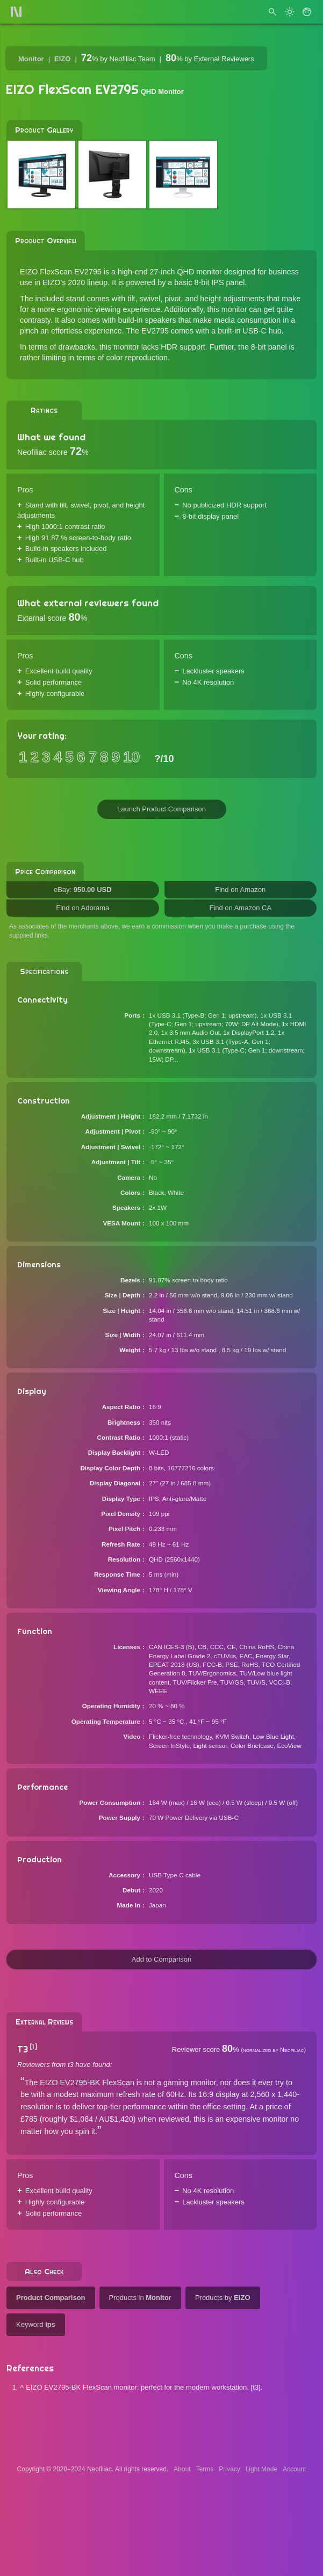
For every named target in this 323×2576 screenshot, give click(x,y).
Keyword (35, 2324)
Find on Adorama (82, 908)
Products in (140, 2298)
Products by (222, 2298)
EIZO (62, 59)
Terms (205, 2469)
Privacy (229, 2469)
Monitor (31, 59)
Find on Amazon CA (240, 908)
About (182, 2469)
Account (294, 2469)
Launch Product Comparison (161, 809)
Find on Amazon (240, 890)
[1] (34, 2046)
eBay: (83, 890)
